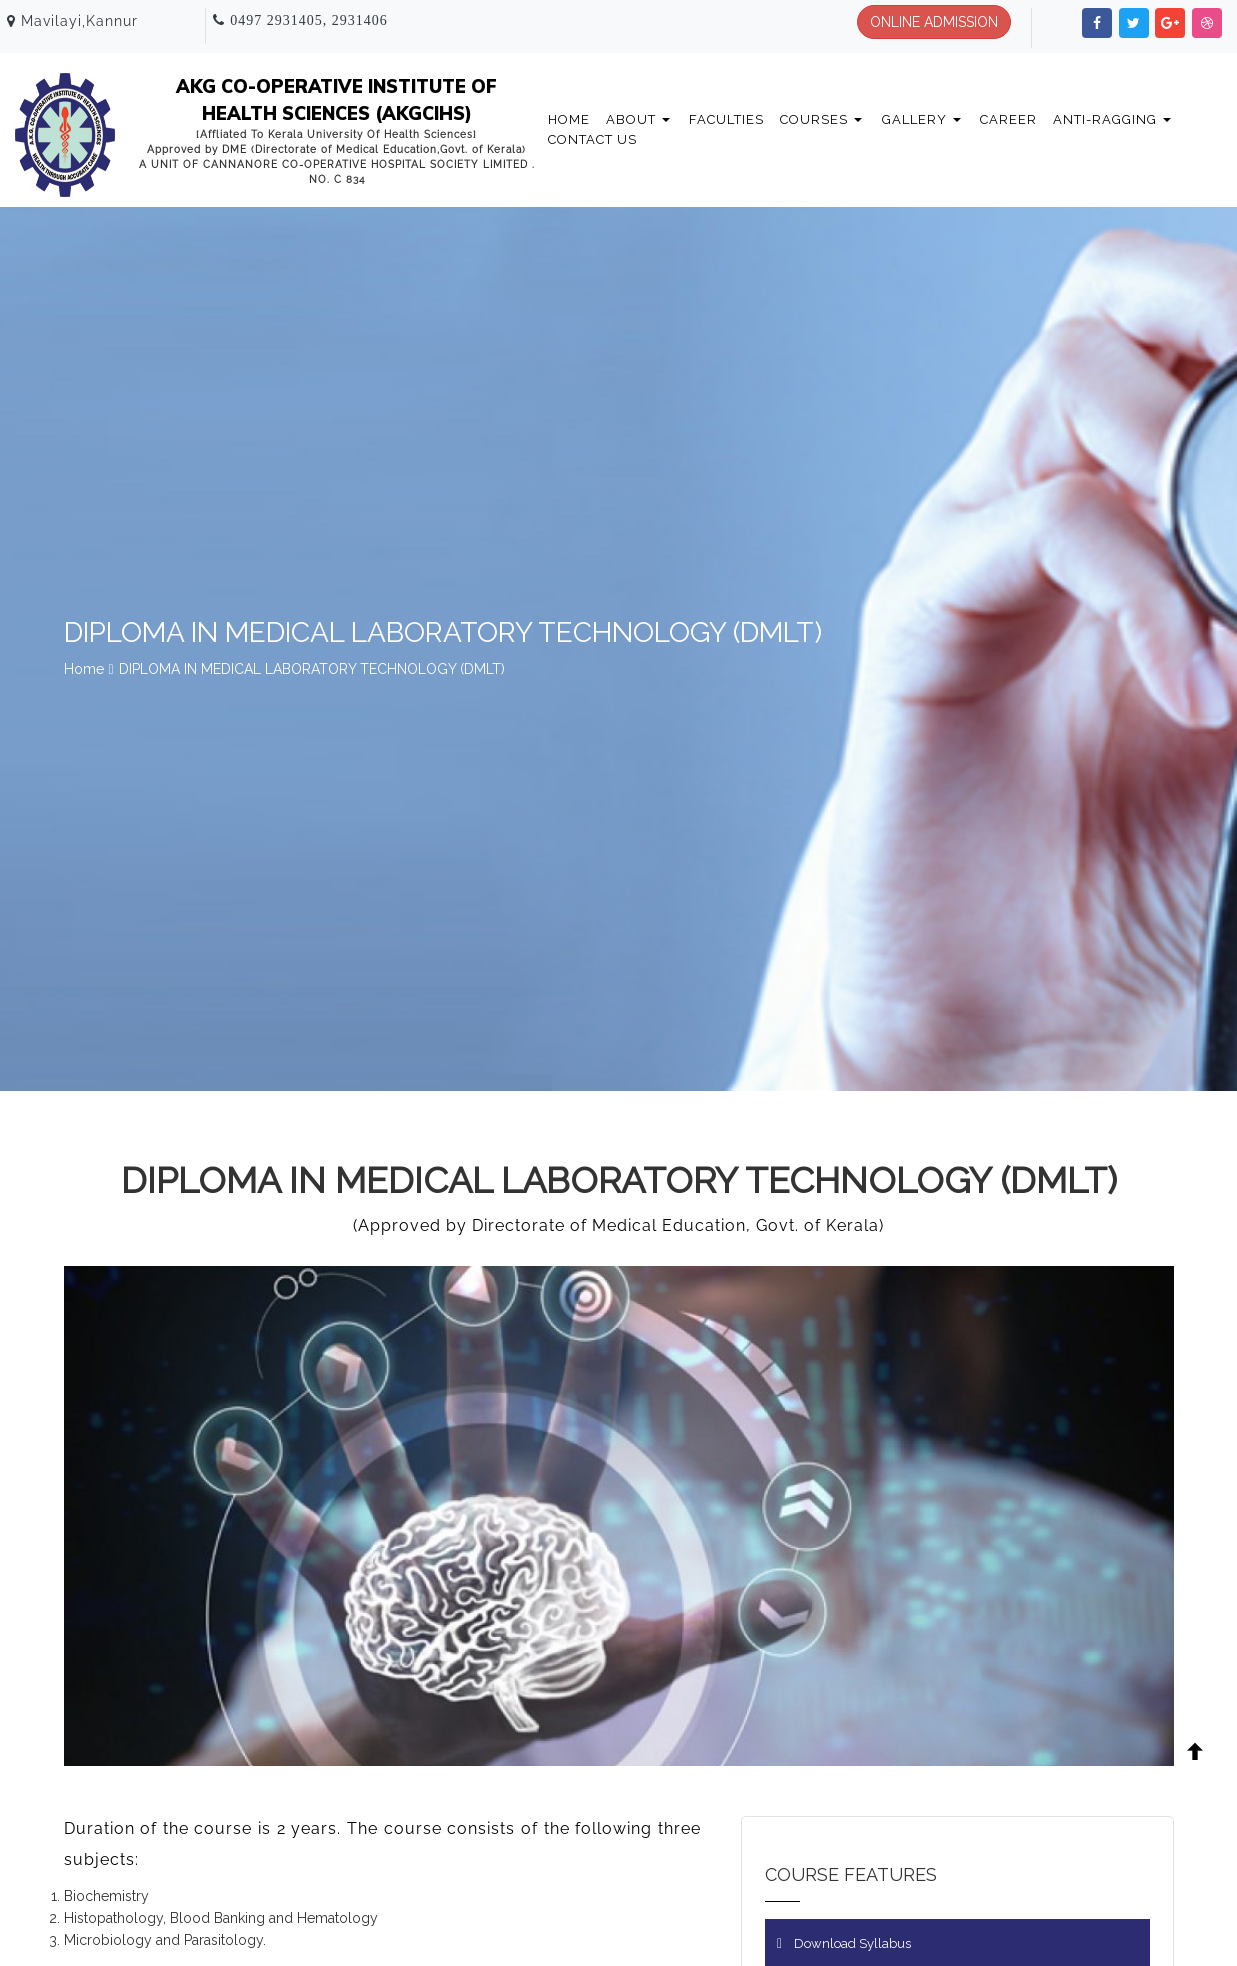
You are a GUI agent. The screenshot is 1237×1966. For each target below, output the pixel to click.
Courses (821, 119)
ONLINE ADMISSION (934, 22)
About (638, 119)
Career (1008, 119)
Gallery (921, 119)
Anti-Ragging (1112, 119)
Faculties (726, 119)
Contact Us (592, 139)
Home (569, 119)
